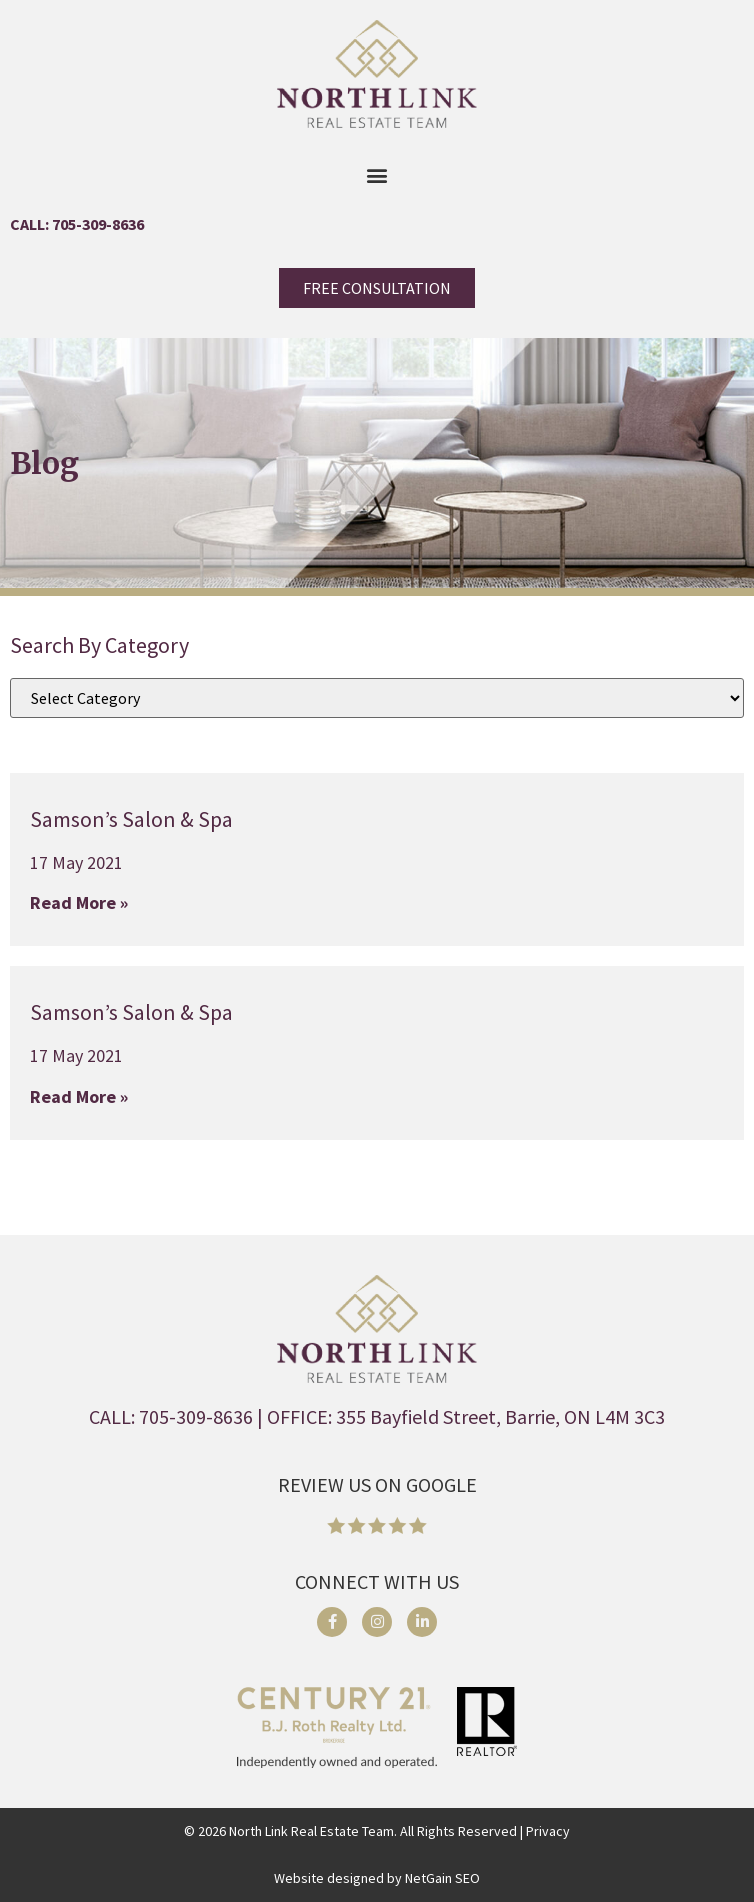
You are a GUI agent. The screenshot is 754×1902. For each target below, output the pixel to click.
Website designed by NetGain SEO (377, 1878)
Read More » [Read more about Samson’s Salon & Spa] (79, 902)
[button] (377, 174)
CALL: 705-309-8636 (77, 224)
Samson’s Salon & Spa (131, 819)
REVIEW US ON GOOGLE (377, 1484)
